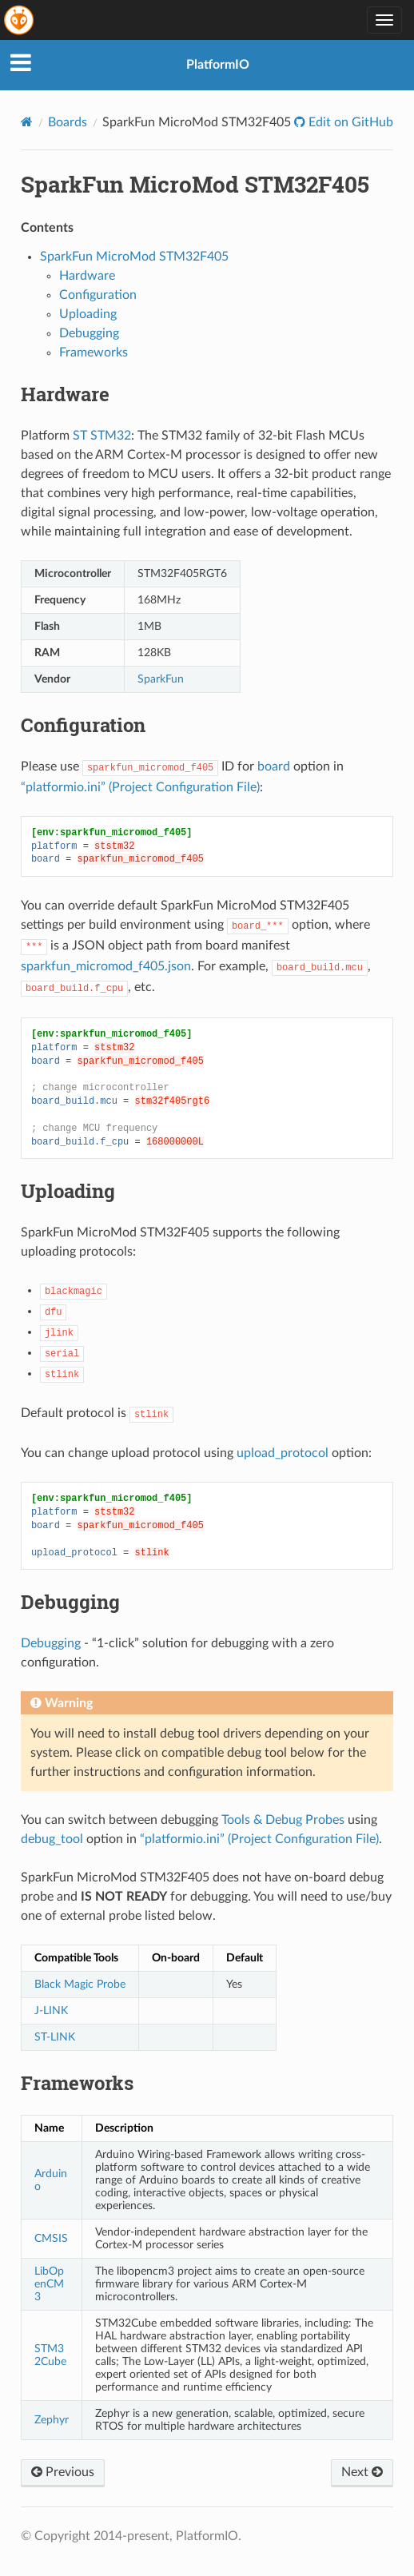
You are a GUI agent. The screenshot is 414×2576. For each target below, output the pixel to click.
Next (362, 2472)
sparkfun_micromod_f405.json (106, 966)
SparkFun (160, 679)
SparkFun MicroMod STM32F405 (134, 256)
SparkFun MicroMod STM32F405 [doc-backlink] (195, 184)
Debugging (89, 333)
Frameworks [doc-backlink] (77, 2083)
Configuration (98, 295)
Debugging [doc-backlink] (70, 1601)
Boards (67, 122)
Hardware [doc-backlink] (65, 394)
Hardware (87, 275)
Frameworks (93, 352)
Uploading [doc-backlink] (68, 1191)
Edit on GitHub (349, 122)
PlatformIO (217, 64)
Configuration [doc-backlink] (83, 725)
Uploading (88, 314)
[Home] (27, 122)
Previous (62, 2472)
